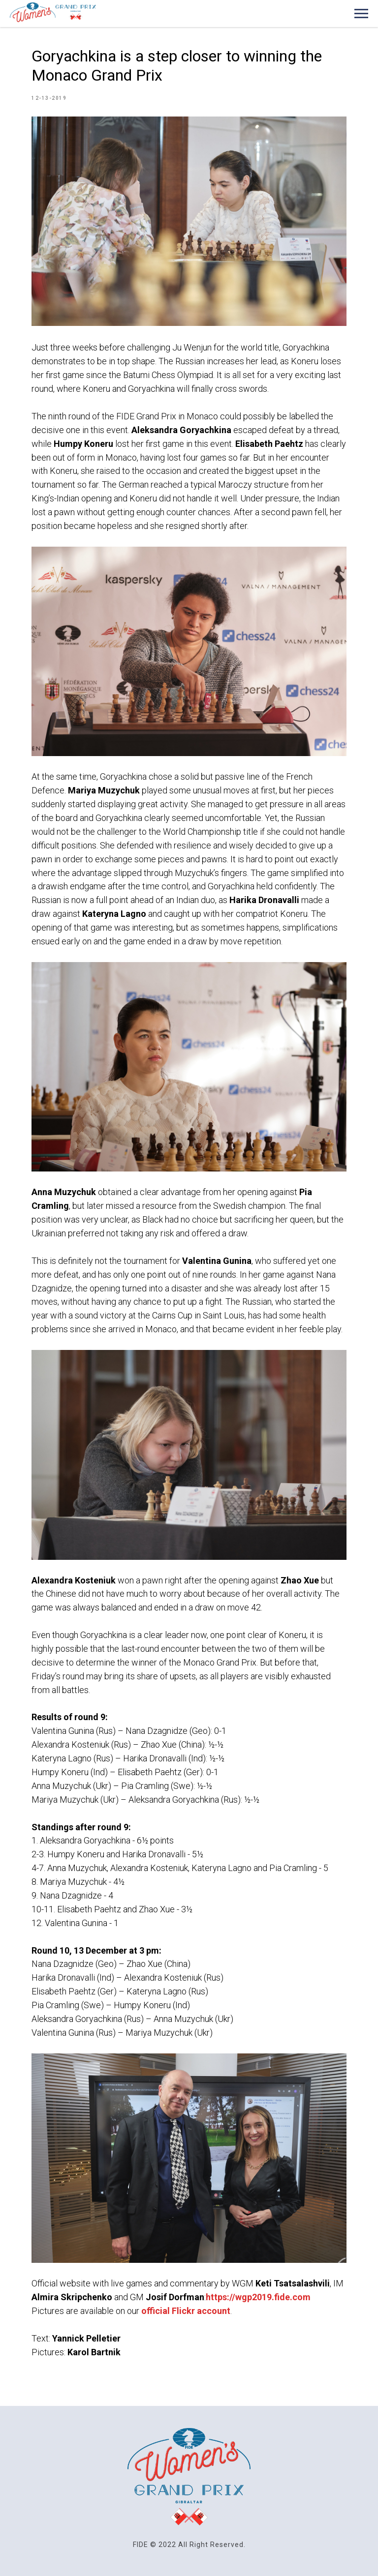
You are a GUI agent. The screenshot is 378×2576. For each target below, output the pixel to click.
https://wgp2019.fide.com (258, 2297)
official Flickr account (185, 2311)
